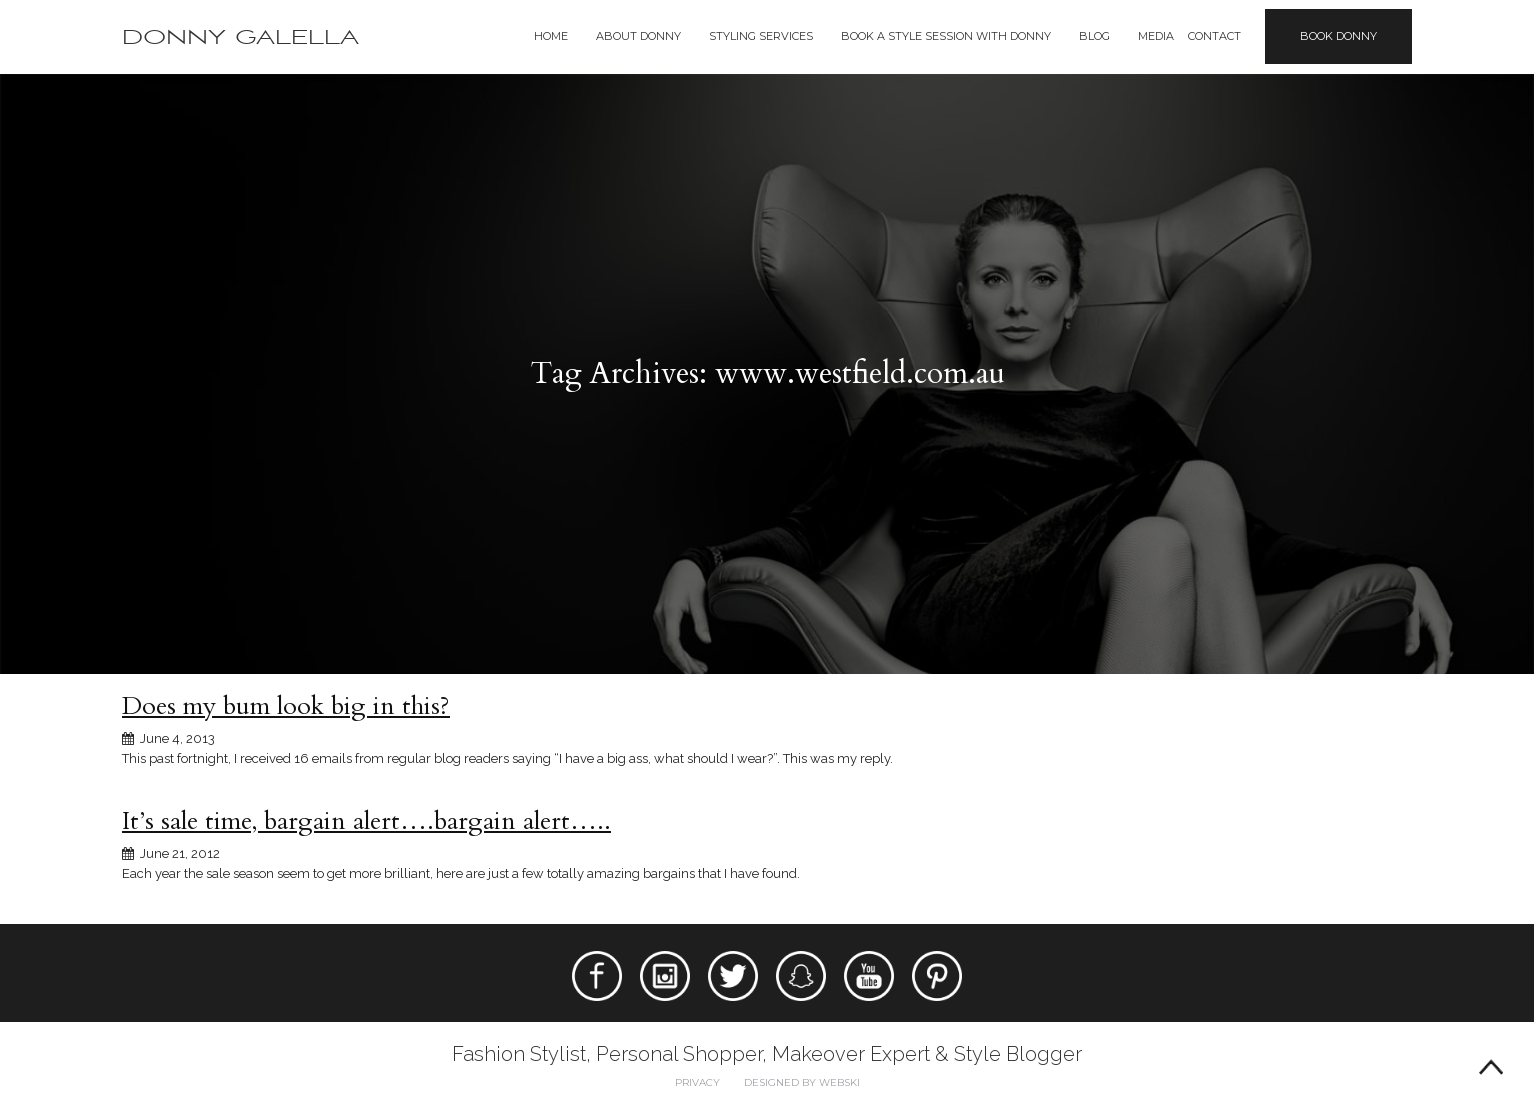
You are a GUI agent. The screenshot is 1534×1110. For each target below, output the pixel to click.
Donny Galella (240, 37)
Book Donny (1338, 36)
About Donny (638, 36)
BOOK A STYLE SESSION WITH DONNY (946, 36)
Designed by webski (802, 1082)
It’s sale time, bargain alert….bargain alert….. (366, 821)
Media (1156, 36)
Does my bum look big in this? (286, 706)
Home (551, 36)
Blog (1094, 36)
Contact (1214, 36)
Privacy (697, 1082)
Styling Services (761, 36)
